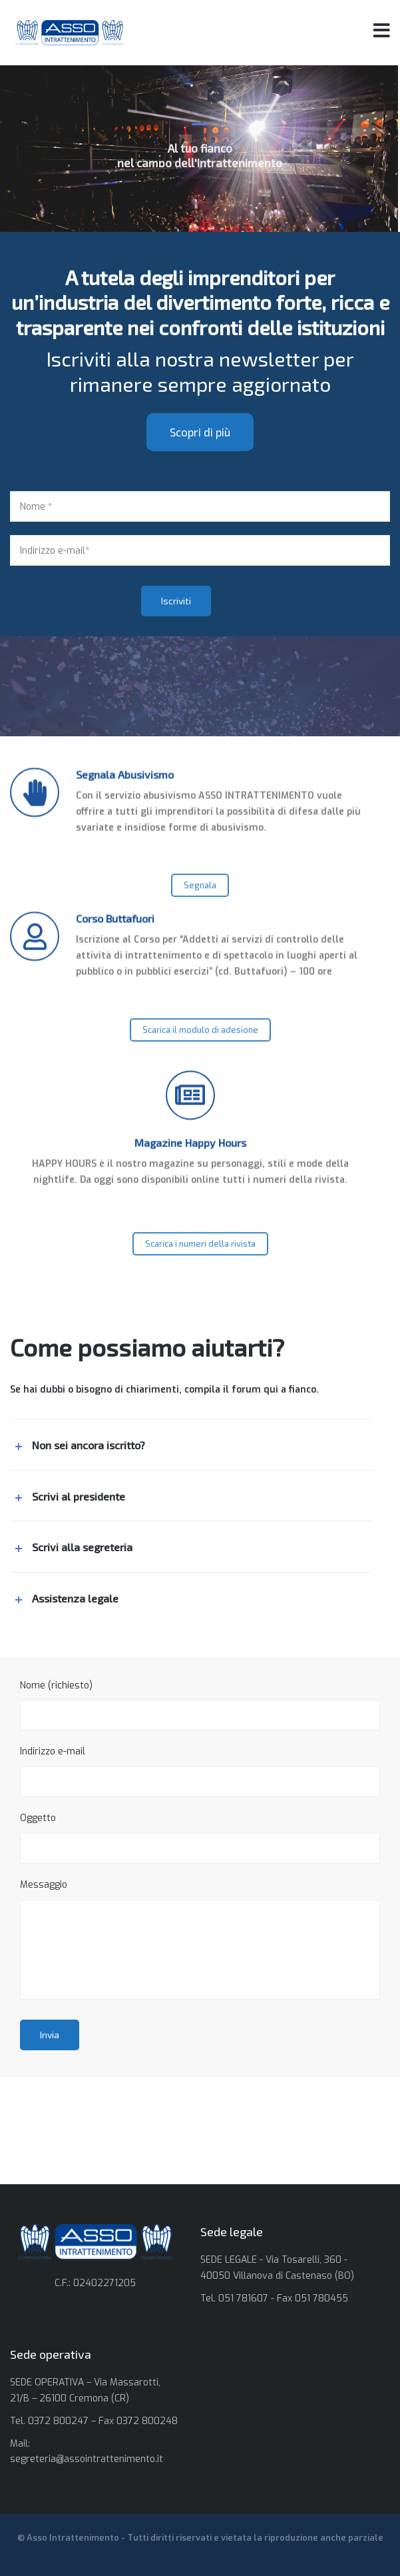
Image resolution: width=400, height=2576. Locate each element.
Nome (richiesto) (200, 1705)
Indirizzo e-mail (200, 1771)
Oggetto (200, 1838)
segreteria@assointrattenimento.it (86, 2459)
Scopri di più (200, 470)
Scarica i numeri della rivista (200, 1266)
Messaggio (200, 1939)
